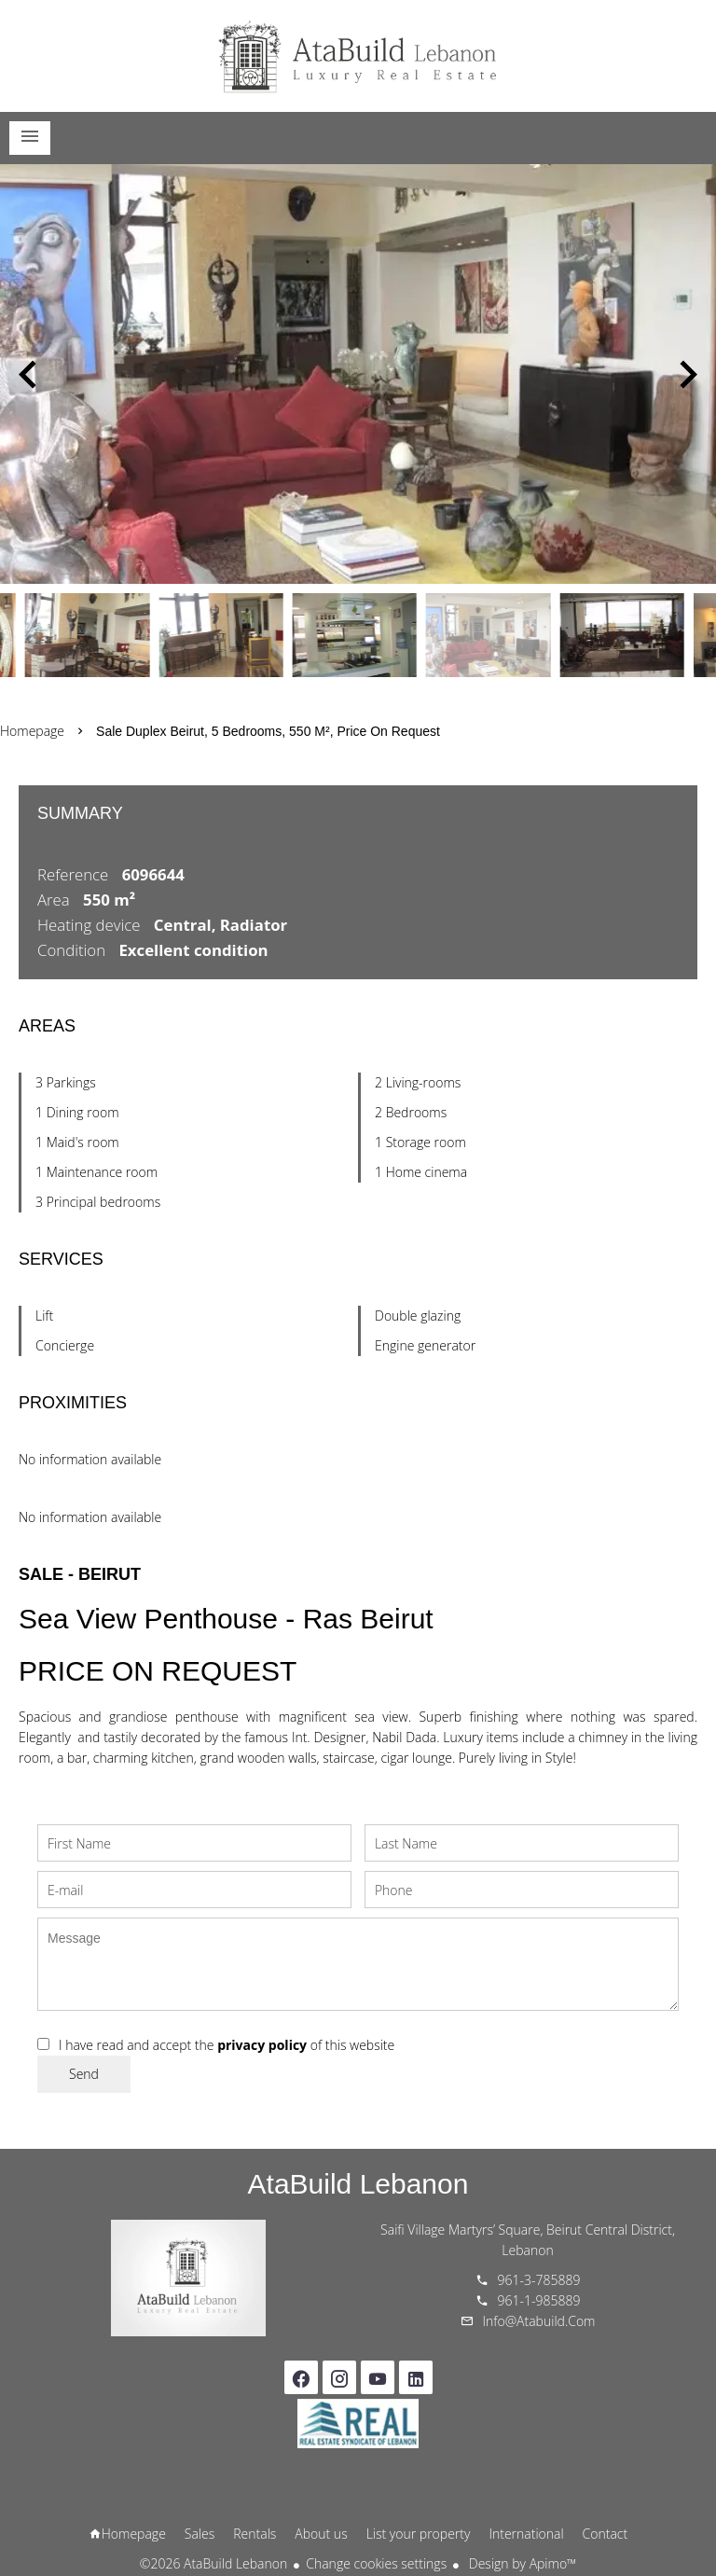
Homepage (358, 56)
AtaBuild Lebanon (358, 2183)
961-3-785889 (539, 2280)
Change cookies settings (376, 2563)
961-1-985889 (539, 2300)
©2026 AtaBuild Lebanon (213, 2563)
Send (84, 2074)
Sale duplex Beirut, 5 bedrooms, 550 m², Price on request (268, 731)
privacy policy (262, 2045)
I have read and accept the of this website (226, 2045)
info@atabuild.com (539, 2321)
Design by (520, 2563)
